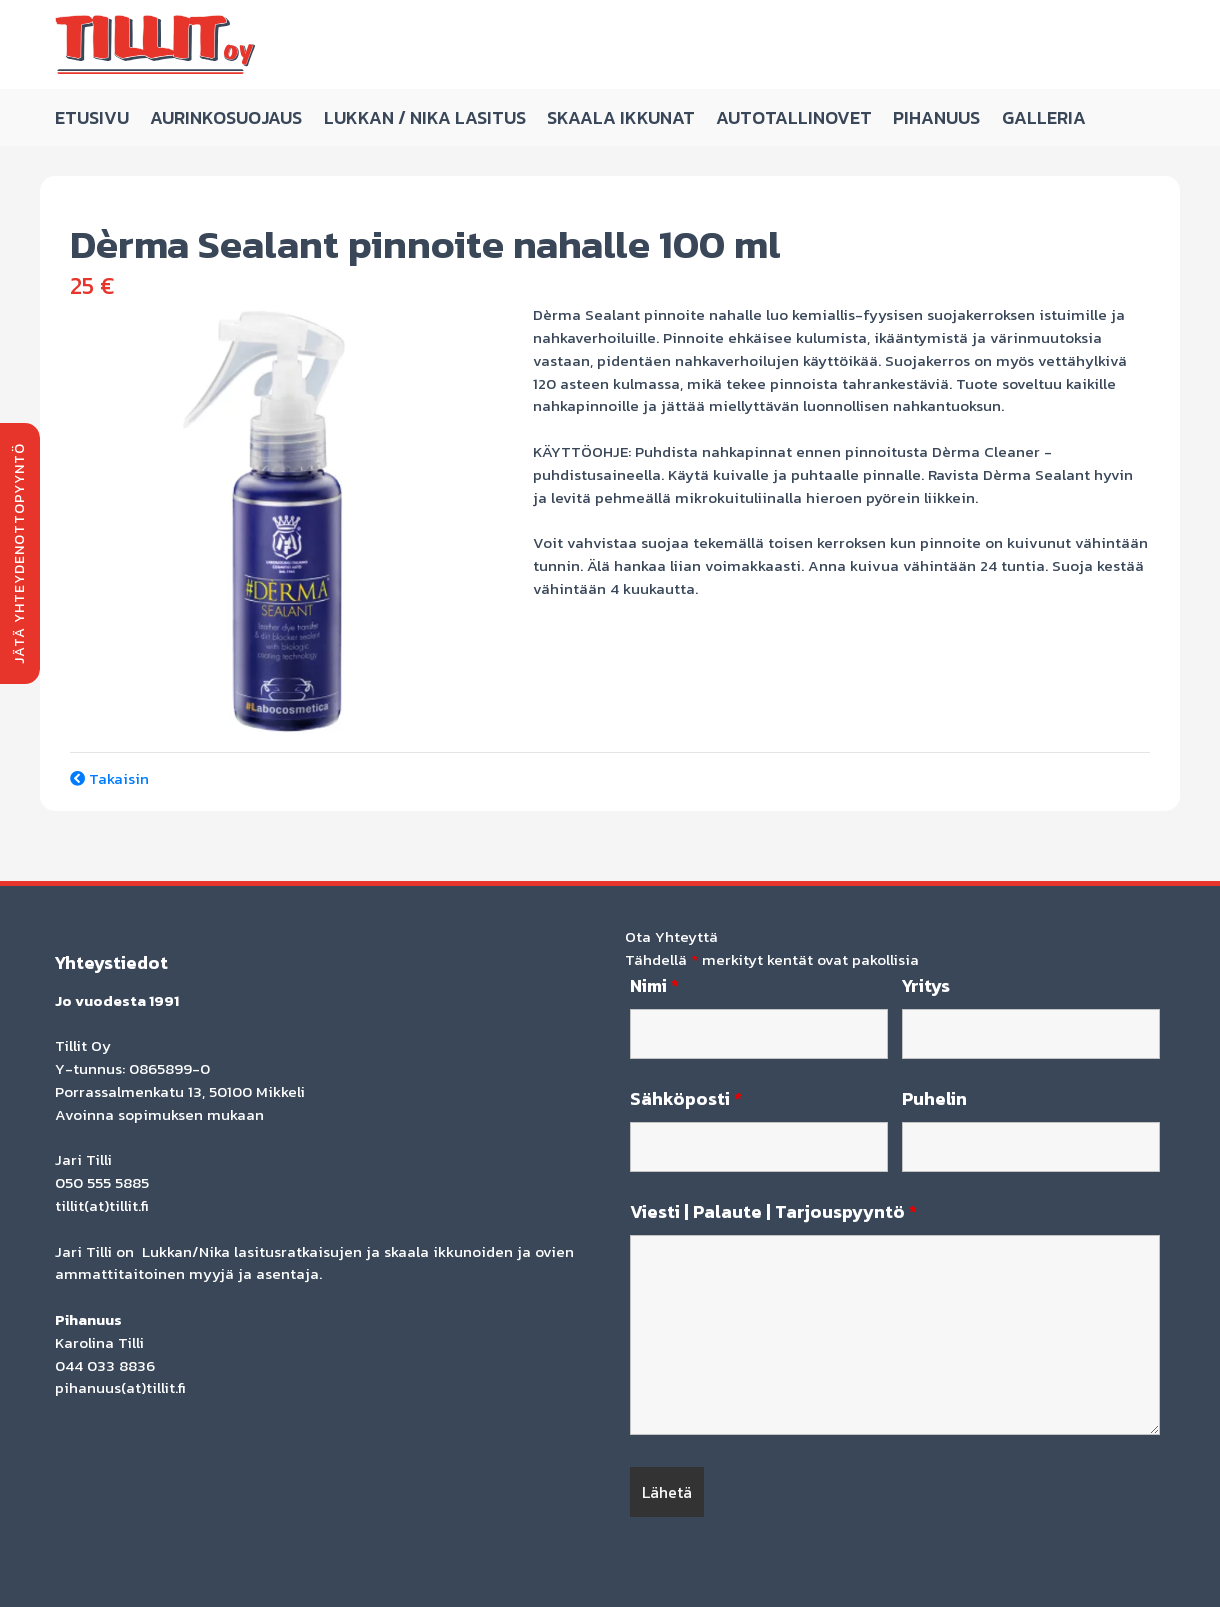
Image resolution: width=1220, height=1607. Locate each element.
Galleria (1044, 117)
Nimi (654, 986)
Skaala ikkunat (621, 117)
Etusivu (92, 117)
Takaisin (109, 778)
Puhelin (934, 1099)
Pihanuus (936, 117)
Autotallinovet (794, 117)
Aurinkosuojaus (226, 117)
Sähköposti (686, 1099)
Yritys (926, 986)
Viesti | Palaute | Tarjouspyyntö (773, 1212)
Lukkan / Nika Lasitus (425, 117)
